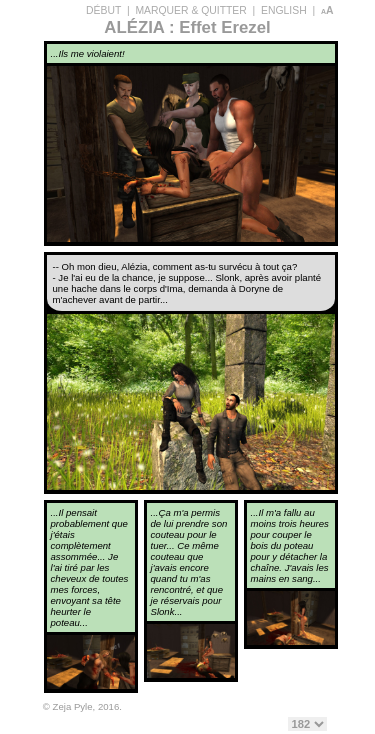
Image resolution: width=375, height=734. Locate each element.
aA (327, 10)
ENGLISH (284, 10)
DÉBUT (103, 10)
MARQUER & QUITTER (190, 10)
